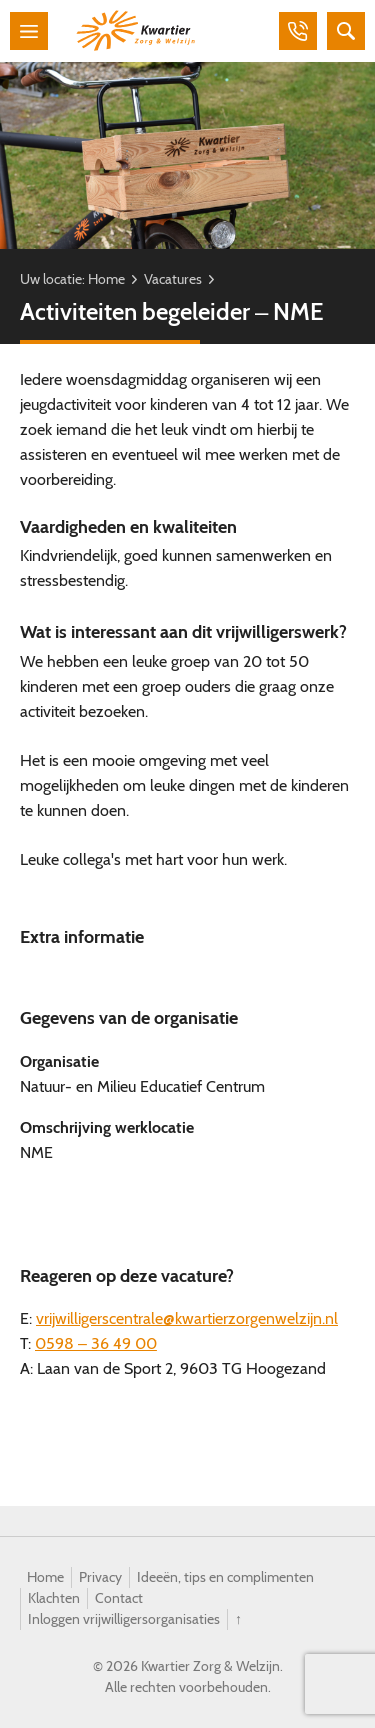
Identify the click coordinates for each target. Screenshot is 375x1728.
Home (106, 279)
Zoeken (346, 31)
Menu (29, 31)
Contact (119, 1598)
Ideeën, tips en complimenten (225, 1577)
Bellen (298, 31)
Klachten (54, 1598)
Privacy (100, 1577)
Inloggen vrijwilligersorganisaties (124, 1619)
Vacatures (173, 279)
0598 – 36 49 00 (96, 1343)
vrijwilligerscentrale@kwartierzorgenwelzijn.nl (187, 1318)
